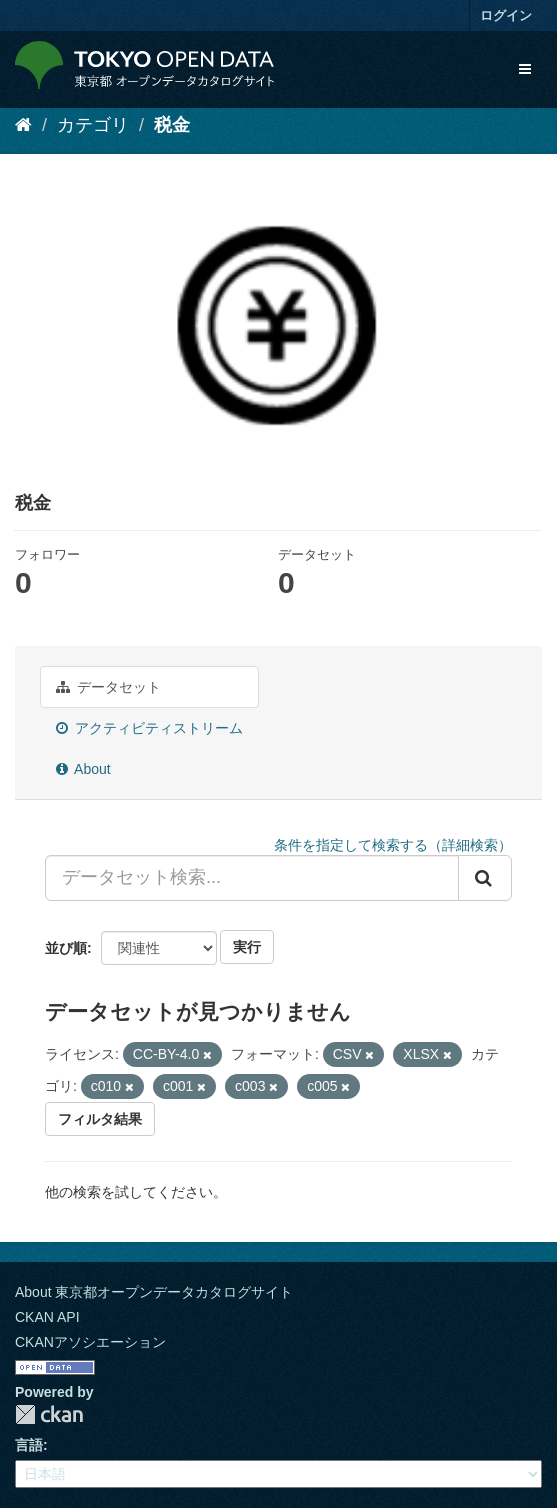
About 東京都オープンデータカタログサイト (154, 1292)
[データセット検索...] (252, 878)
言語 (29, 1445)
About (83, 769)
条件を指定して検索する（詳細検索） (393, 845)
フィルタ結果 (100, 1119)
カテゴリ (93, 125)
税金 (172, 125)
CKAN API (47, 1317)
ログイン (506, 15)
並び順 (66, 948)
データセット (108, 687)
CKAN (49, 1414)
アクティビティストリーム (149, 728)
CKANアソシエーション (90, 1342)
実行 (247, 947)
